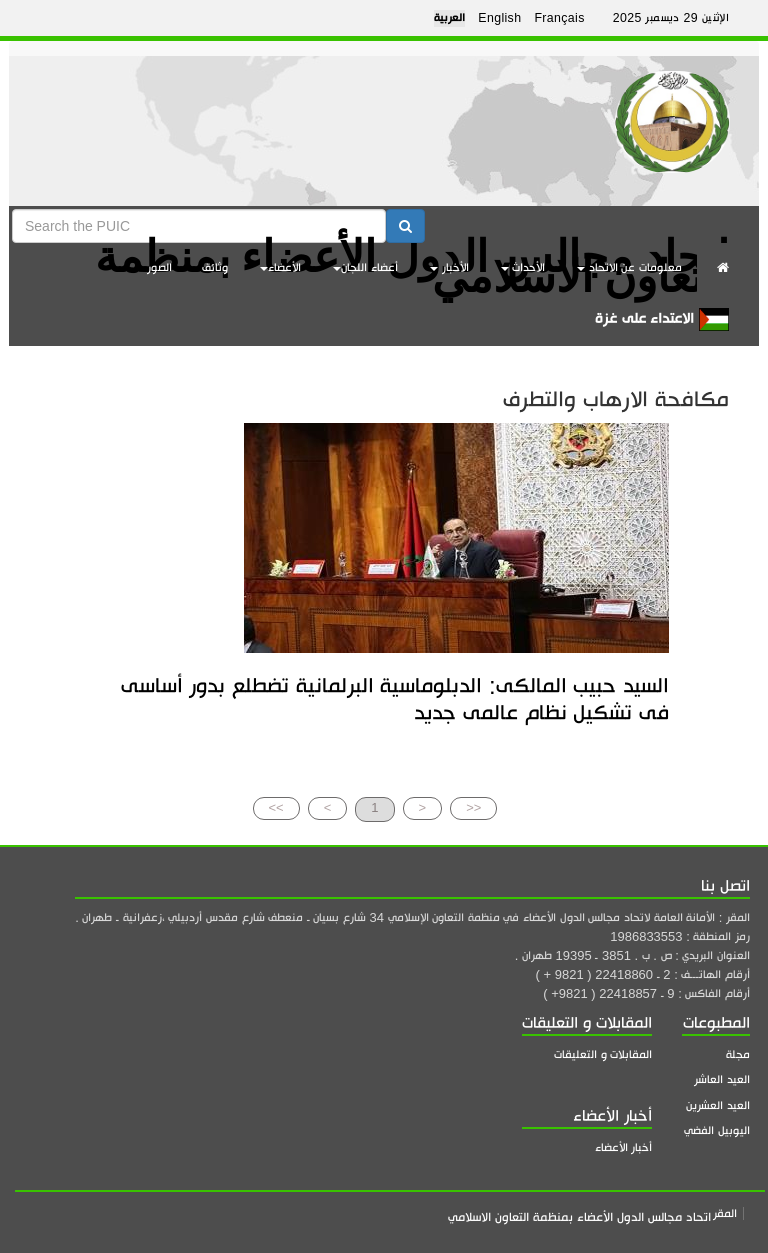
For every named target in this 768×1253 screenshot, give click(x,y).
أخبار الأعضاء (624, 1147)
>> (276, 807)
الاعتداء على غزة (662, 319)
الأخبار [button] (449, 267)
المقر (725, 1213)
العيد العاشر (722, 1079)
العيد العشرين (718, 1105)
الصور (159, 267)
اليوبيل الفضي (717, 1130)
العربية (450, 18)
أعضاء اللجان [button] (365, 267)
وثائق (215, 267)
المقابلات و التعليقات (603, 1054)
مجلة (738, 1054)
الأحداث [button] (523, 267)
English (499, 18)
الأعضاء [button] (280, 267)
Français (559, 18)
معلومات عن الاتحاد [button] (629, 267)
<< (473, 807)
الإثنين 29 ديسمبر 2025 (671, 18)
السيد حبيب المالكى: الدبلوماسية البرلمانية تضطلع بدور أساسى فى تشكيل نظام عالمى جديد (395, 698)
